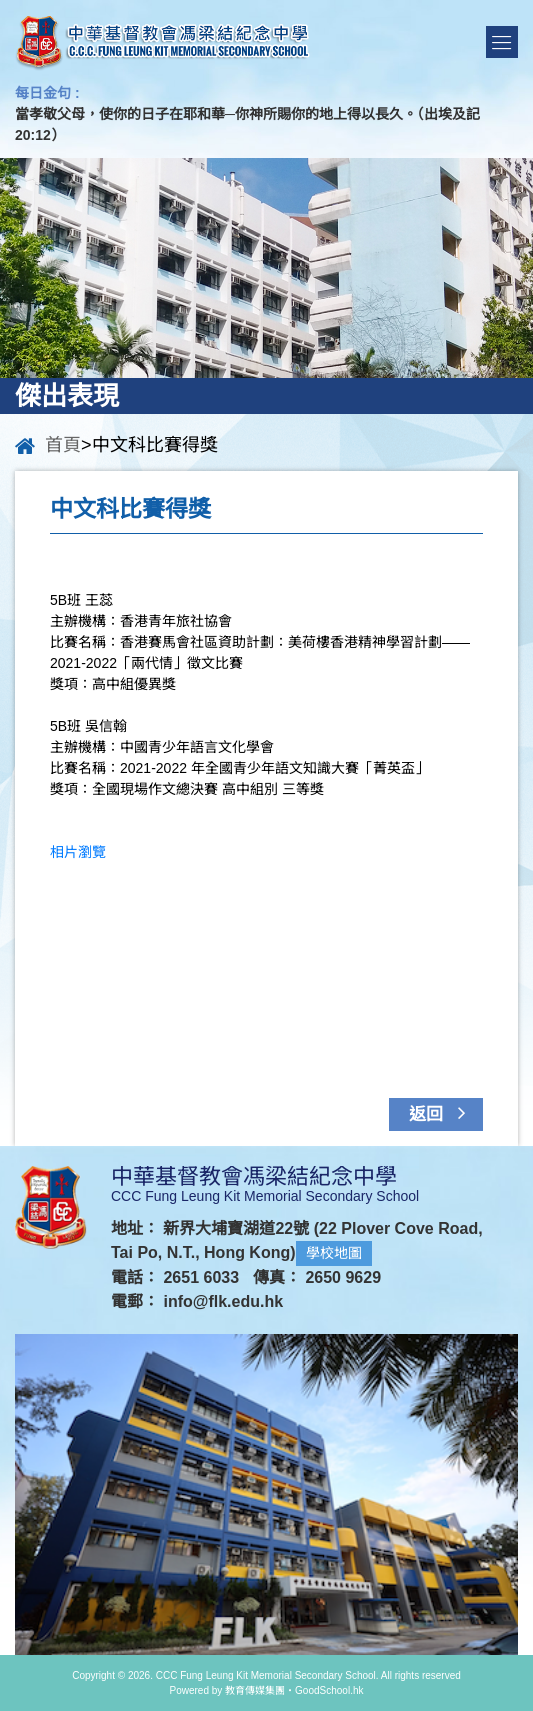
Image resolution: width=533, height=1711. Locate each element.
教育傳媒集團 (255, 1690)
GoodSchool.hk (329, 1690)
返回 (442, 1113)
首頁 (63, 445)
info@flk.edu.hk (223, 1301)
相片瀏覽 (78, 852)
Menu (502, 42)
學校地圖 (334, 1253)
